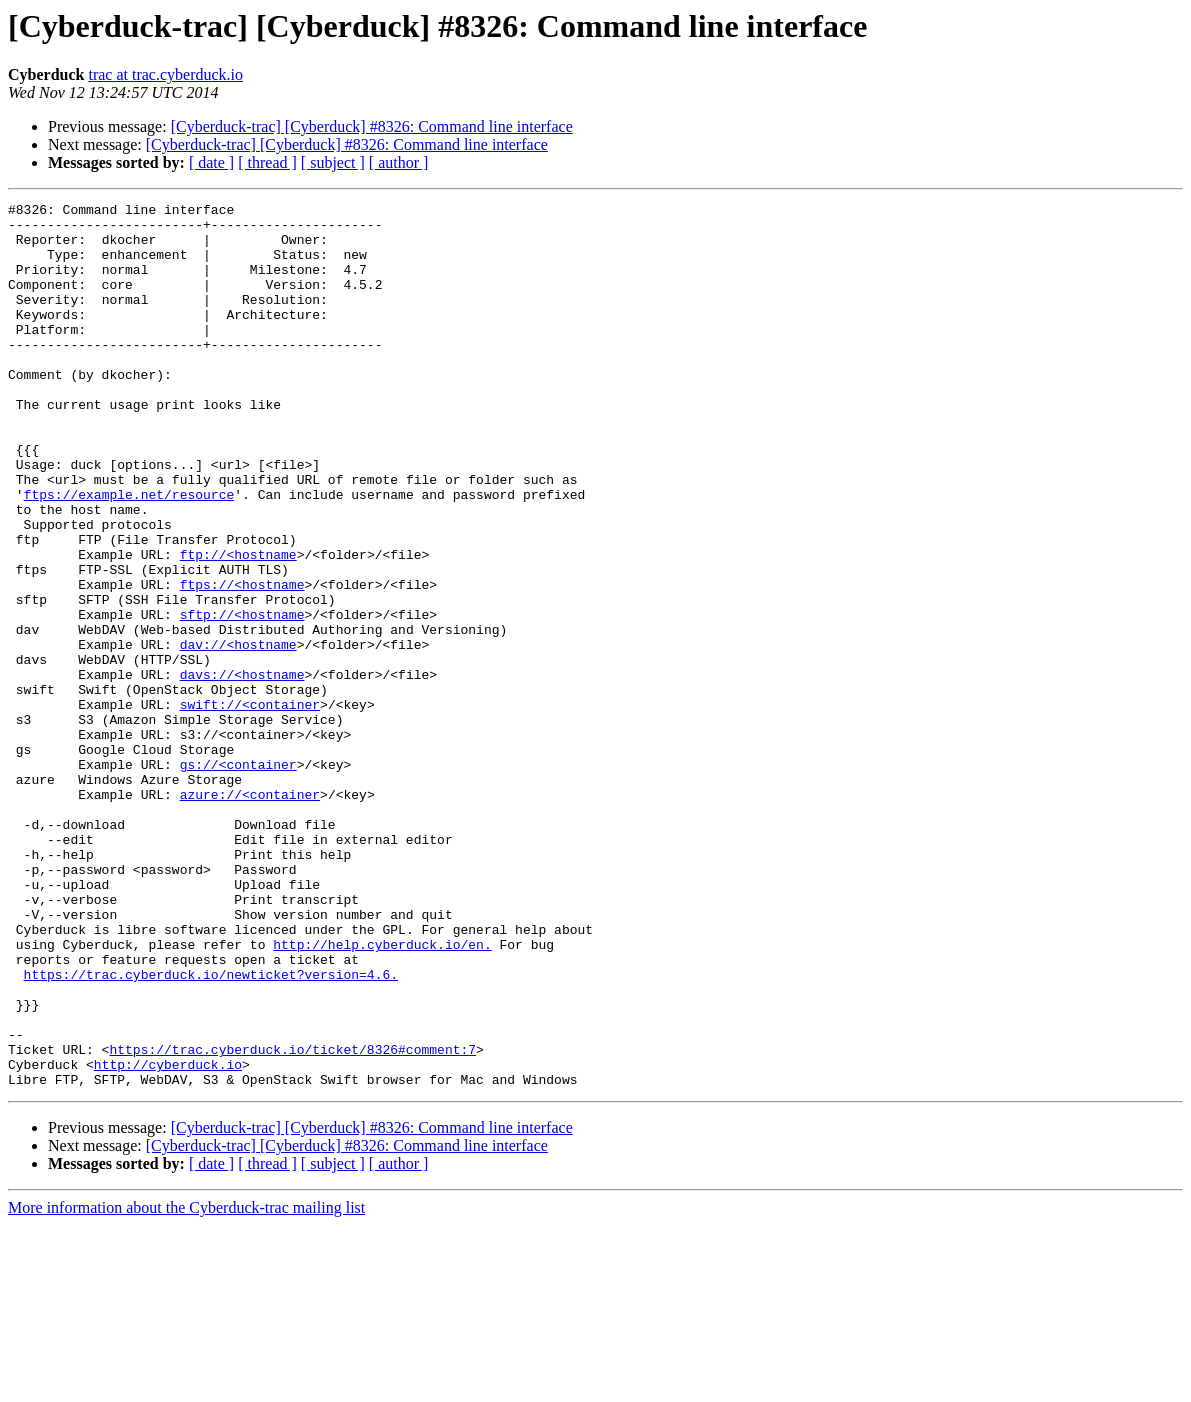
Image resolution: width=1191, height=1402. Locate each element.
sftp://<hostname (242, 698)
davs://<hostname (242, 770)
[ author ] (399, 162)
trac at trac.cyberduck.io (165, 74)
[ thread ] (267, 162)
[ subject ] (333, 162)
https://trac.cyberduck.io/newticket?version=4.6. (211, 1130)
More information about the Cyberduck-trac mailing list (186, 1384)
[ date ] (211, 162)
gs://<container (238, 878)
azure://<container (250, 914)
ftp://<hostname (238, 626)
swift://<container (250, 806)
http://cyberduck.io (168, 1238)
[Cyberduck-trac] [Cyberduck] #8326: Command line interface (372, 126)
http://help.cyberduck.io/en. (382, 1094)
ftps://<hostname (242, 662)
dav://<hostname (238, 734)
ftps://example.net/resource (129, 554)
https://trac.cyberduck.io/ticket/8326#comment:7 (292, 1220)
